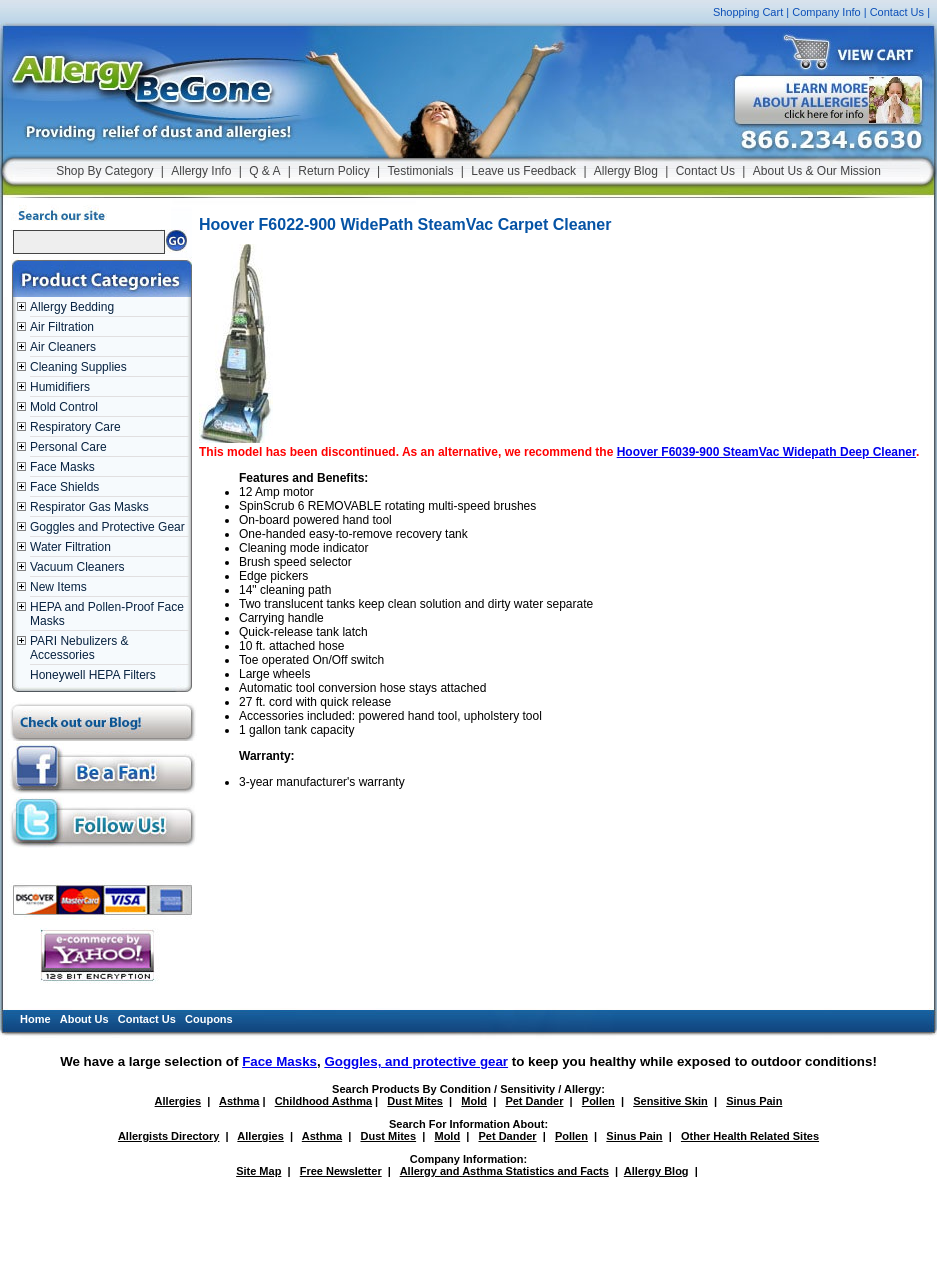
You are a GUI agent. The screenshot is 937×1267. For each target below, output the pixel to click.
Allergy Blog (626, 171)
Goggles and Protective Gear (107, 527)
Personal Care (68, 447)
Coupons (209, 1019)
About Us (84, 1019)
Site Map (258, 1171)
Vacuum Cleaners (77, 567)
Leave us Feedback (523, 171)
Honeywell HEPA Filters (93, 675)
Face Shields (64, 487)
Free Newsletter (341, 1171)
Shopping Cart (748, 12)
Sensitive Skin (670, 1101)
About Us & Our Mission (817, 171)
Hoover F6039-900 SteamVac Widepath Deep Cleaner (766, 452)
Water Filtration (70, 547)
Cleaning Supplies (78, 367)
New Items (58, 587)
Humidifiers (60, 387)
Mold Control (64, 407)
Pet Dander (534, 1101)
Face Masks (62, 467)
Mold (474, 1101)
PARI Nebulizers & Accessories (79, 648)
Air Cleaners (63, 347)
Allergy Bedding (72, 307)
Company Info (826, 12)
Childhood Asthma (323, 1101)
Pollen (598, 1101)
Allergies (178, 1101)
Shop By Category (104, 171)
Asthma (239, 1101)
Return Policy (333, 171)
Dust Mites (415, 1101)
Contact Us (897, 12)
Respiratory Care (75, 427)
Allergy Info (201, 171)
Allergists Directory (168, 1136)
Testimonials (420, 171)
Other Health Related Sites (750, 1136)
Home (35, 1019)
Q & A (264, 171)
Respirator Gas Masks (89, 507)
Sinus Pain (754, 1101)
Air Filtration (62, 327)
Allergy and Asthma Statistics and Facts (504, 1171)
